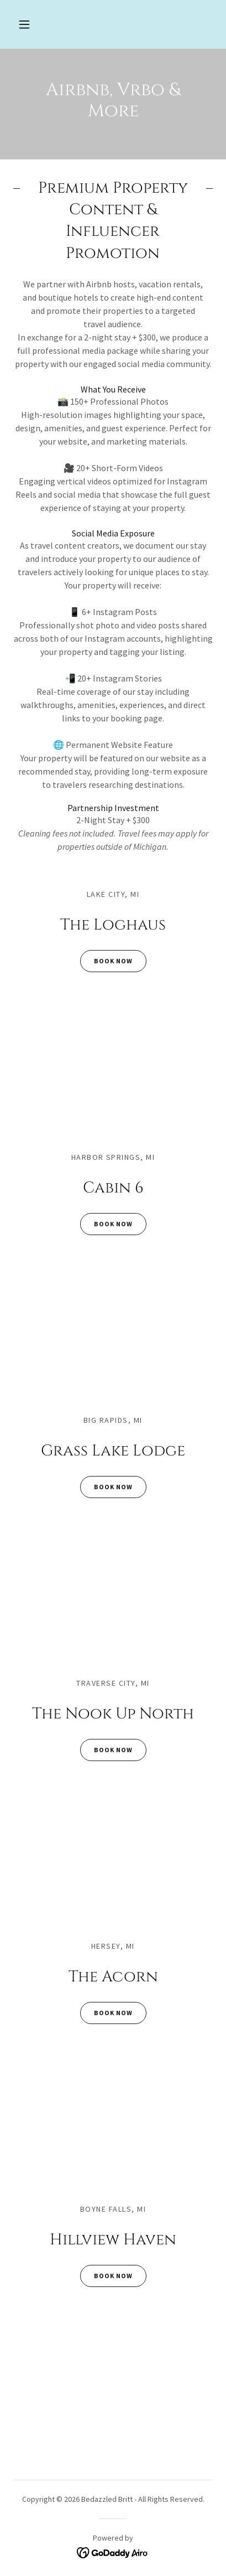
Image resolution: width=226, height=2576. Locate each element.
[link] (113, 2552)
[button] (24, 24)
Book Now (106, 961)
